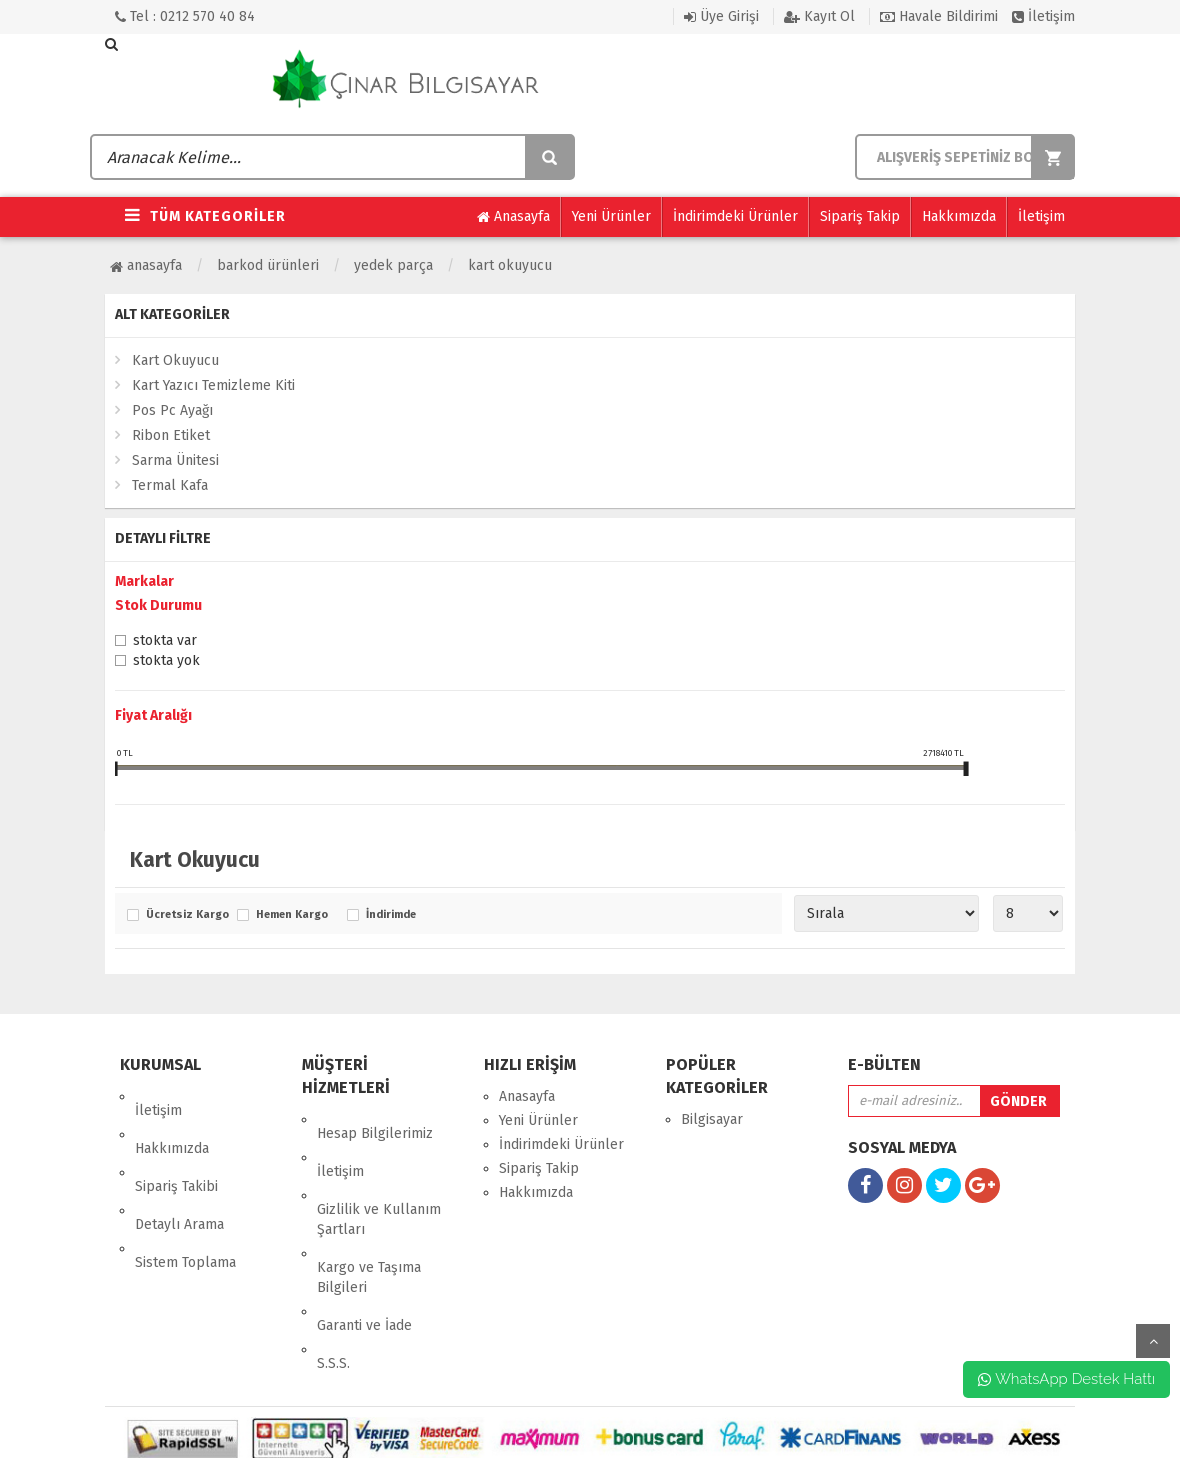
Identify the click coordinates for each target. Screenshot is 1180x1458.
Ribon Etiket (171, 435)
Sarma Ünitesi (175, 460)
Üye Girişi (721, 16)
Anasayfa (513, 217)
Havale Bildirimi (939, 16)
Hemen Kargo (292, 915)
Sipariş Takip (860, 216)
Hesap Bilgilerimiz (375, 1119)
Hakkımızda (959, 216)
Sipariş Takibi (176, 1144)
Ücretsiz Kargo (186, 915)
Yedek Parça (393, 265)
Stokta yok (166, 662)
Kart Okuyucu (510, 265)
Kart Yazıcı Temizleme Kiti (213, 385)
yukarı (1153, 1341)
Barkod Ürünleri (268, 265)
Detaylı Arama (179, 1168)
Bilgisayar (712, 1119)
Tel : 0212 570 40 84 (185, 16)
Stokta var (165, 642)
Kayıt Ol (819, 16)
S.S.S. (333, 1279)
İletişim (1043, 16)
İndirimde (391, 915)
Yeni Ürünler (611, 216)
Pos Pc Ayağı (172, 410)
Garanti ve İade (364, 1255)
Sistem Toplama (185, 1192)
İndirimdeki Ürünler (735, 216)
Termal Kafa (170, 485)
